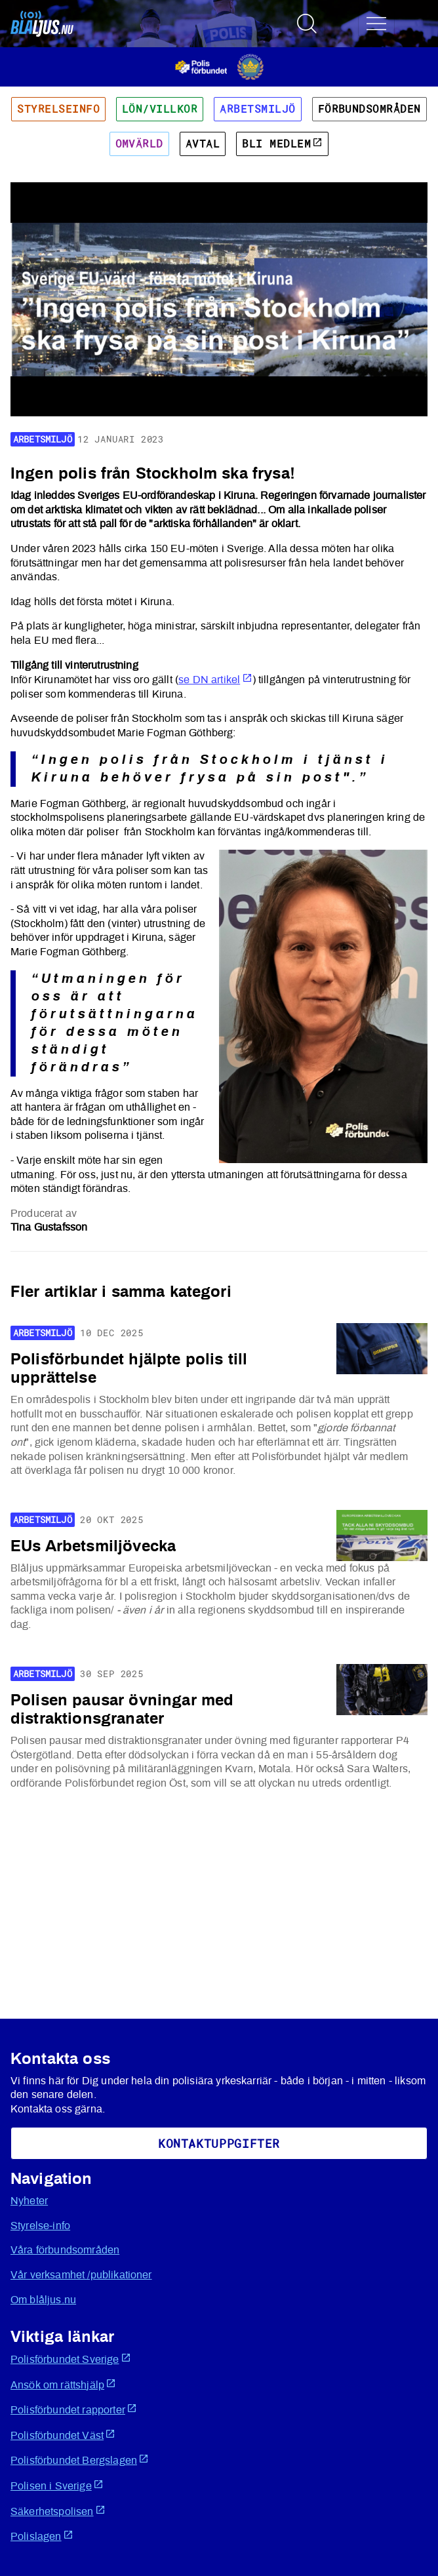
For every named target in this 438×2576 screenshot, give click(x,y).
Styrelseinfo (58, 109)
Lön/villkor (159, 109)
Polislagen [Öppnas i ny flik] (41, 2535)
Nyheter (29, 2201)
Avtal (203, 143)
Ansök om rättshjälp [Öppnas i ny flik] (63, 2384)
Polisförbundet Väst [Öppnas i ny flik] (62, 2434)
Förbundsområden (369, 109)
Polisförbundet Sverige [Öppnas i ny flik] (70, 2358)
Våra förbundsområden (64, 2250)
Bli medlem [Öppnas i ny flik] (282, 143)
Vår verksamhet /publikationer (81, 2275)
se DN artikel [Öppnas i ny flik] (215, 680)
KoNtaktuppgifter (219, 2143)
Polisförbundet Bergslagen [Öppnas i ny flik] (79, 2459)
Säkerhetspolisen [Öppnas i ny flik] (58, 2511)
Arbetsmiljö (257, 109)
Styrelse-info (40, 2226)
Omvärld (139, 143)
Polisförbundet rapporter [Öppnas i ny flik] (73, 2409)
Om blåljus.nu (43, 2300)
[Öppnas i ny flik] (219, 66)
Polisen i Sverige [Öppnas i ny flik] (57, 2485)
